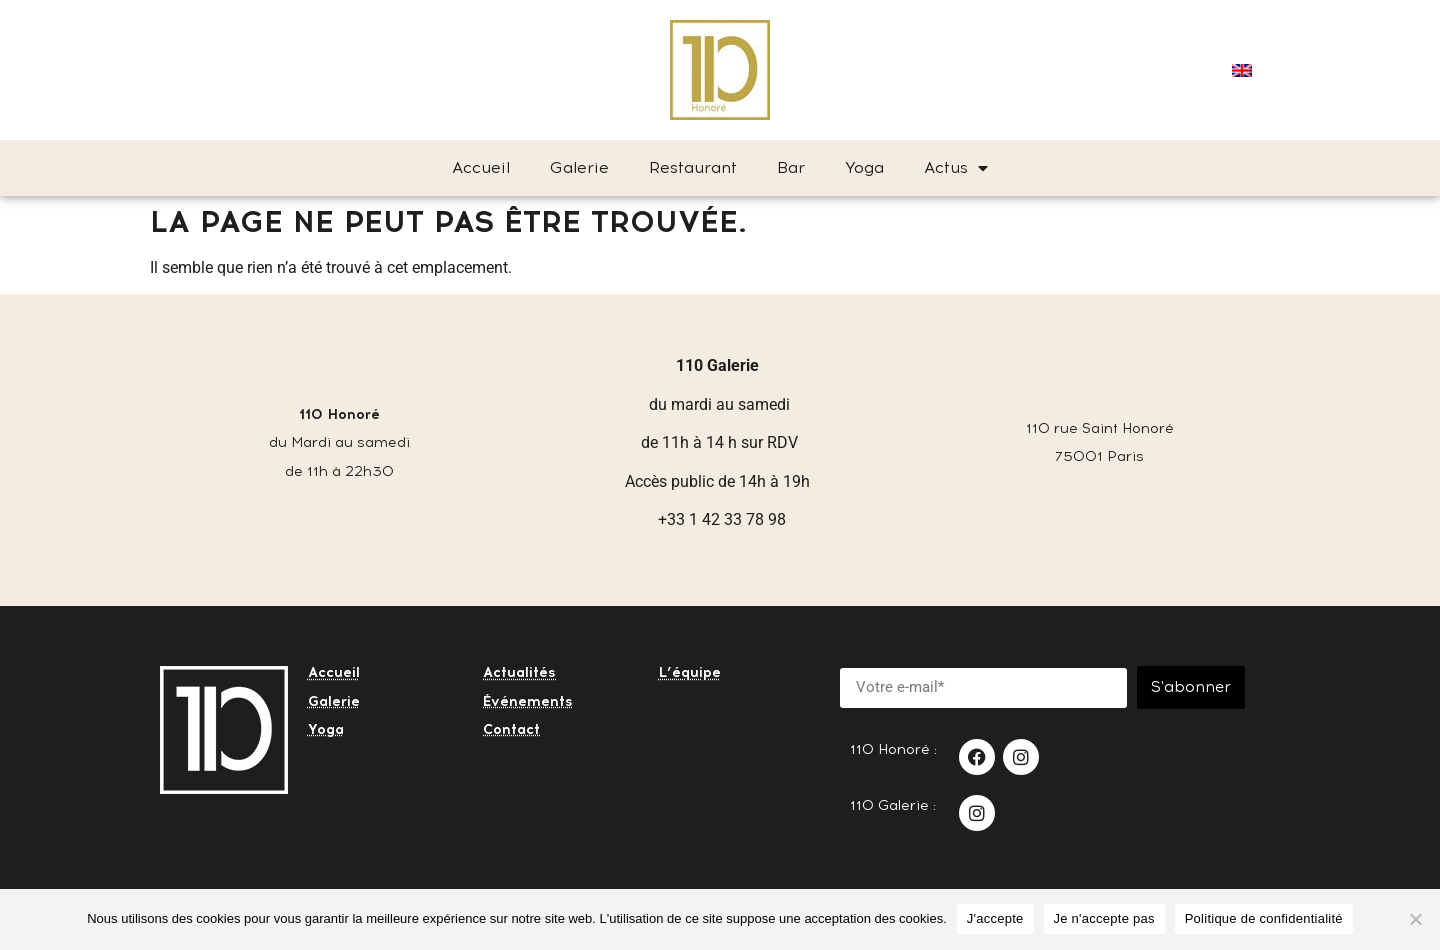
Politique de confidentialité (1264, 918)
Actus (956, 168)
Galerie (579, 167)
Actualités (519, 672)
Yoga (864, 167)
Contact (511, 729)
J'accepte (995, 918)
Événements (528, 701)
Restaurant (693, 167)
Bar (791, 167)
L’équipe (690, 672)
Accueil (481, 167)
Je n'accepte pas (1104, 918)
